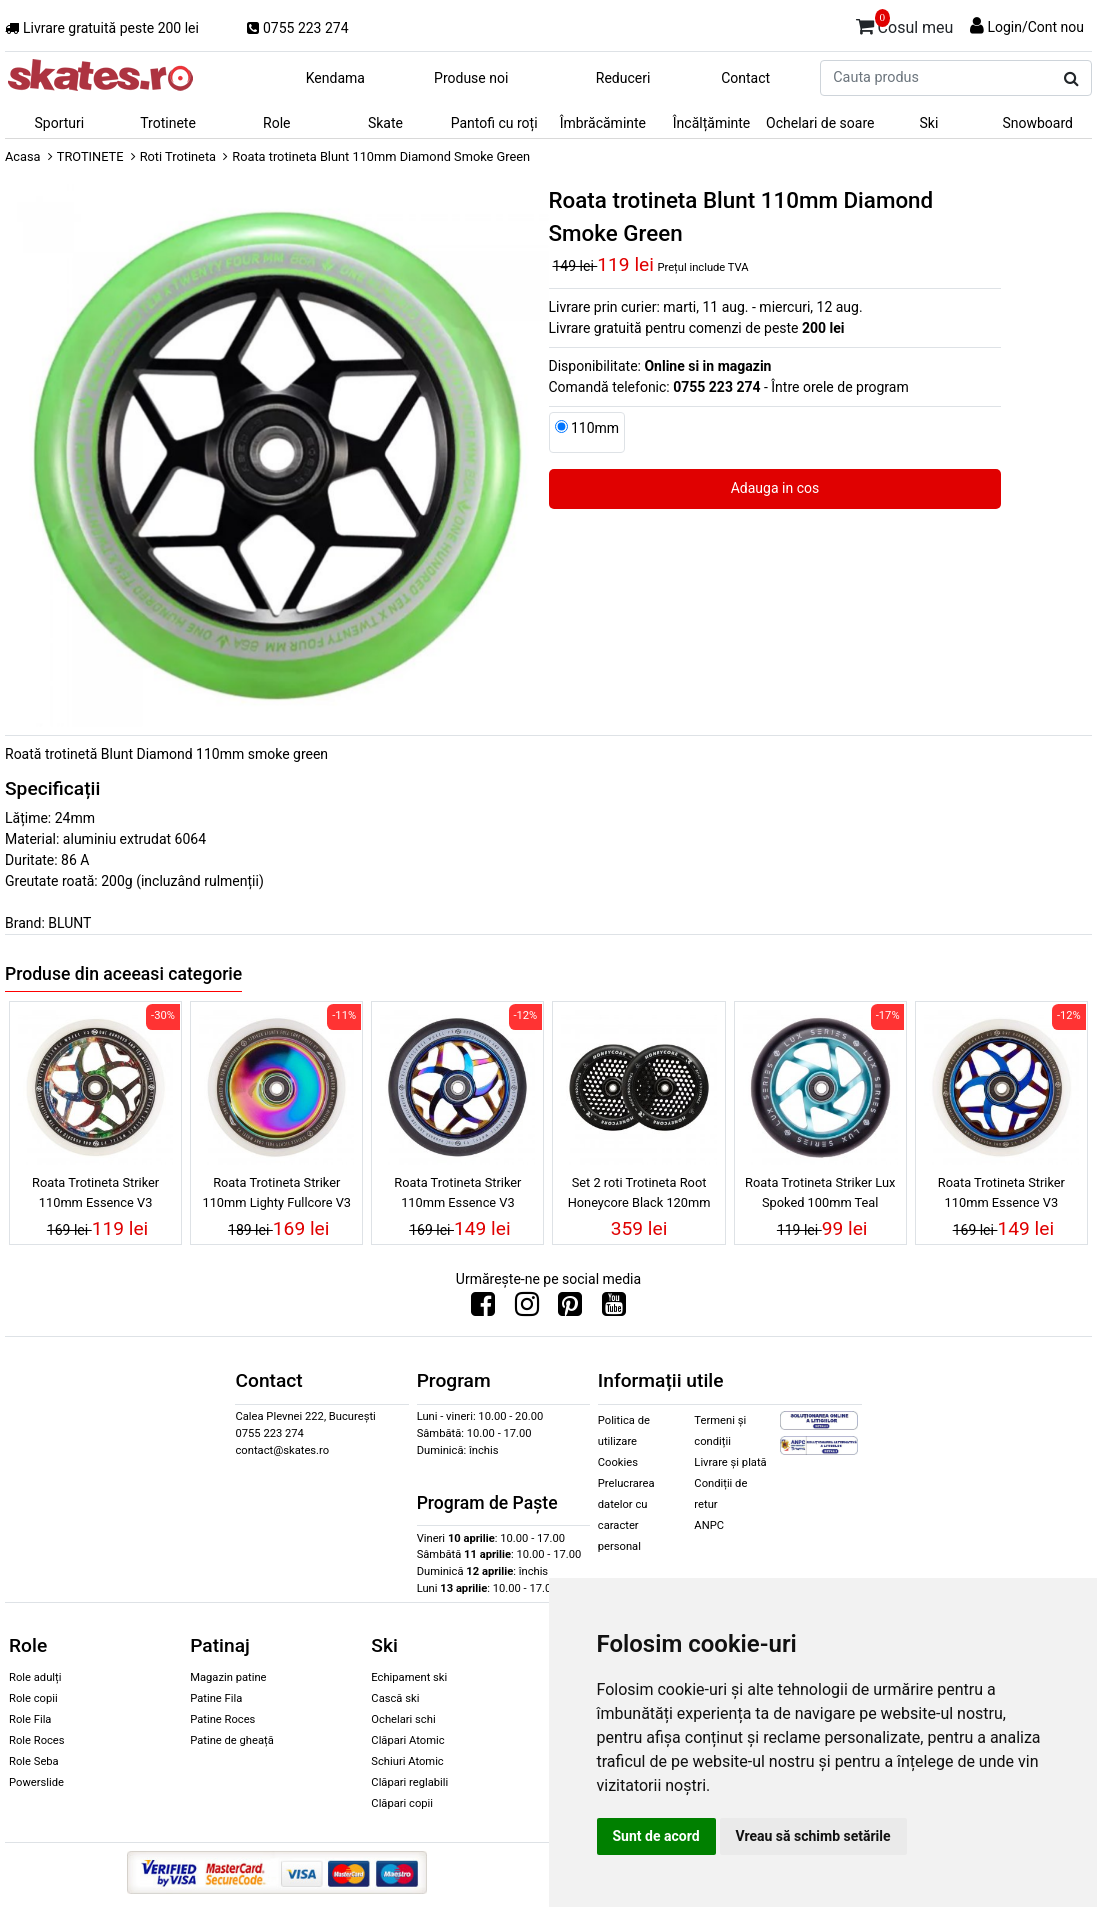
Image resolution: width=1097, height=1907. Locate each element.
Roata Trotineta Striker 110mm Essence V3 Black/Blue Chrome (457, 1195)
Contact (745, 78)
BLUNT (69, 923)
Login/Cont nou (1035, 27)
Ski (929, 123)
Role (276, 123)
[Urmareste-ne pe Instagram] (527, 1309)
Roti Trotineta (178, 156)
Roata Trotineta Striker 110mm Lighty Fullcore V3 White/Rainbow (276, 1195)
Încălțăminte (712, 123)
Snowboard (1037, 123)
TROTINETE (90, 156)
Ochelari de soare (820, 123)
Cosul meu (905, 24)
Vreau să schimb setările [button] (813, 1836)
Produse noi (471, 78)
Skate (385, 123)
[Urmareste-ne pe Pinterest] (570, 1309)
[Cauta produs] (1071, 79)
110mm (595, 428)
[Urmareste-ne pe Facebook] (483, 1309)
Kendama (335, 78)
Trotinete (168, 123)
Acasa (23, 156)
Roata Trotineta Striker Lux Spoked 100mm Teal (820, 1192)
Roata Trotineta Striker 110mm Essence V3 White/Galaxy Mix (95, 1195)
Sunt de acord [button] (656, 1836)
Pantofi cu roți (494, 123)
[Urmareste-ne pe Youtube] (614, 1309)
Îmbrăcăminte (603, 123)
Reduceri (623, 78)
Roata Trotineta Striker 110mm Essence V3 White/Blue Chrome (1001, 1195)
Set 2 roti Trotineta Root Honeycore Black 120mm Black (639, 1195)
